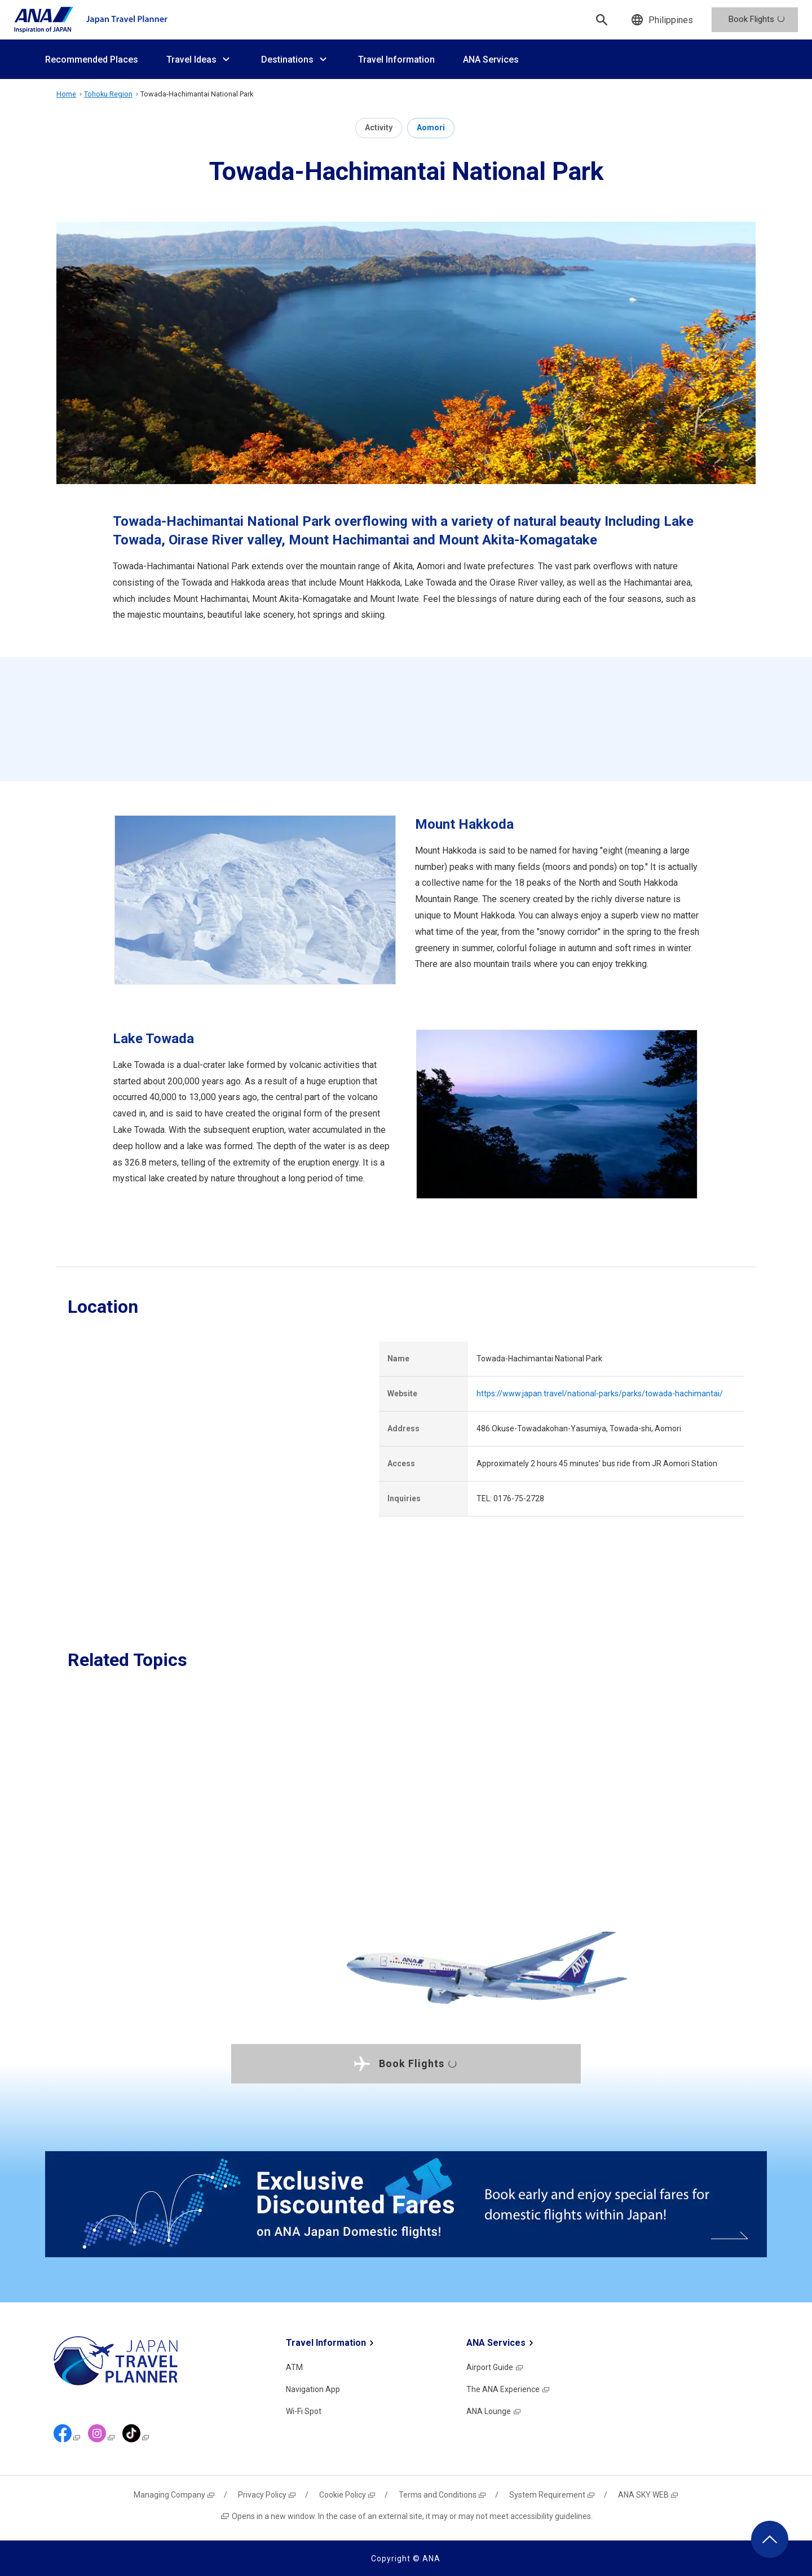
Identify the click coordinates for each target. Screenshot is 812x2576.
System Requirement (552, 2494)
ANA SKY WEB (648, 2494)
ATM (294, 2367)
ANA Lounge (494, 2411)
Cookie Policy (347, 2494)
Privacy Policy (267, 2494)
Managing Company (174, 2494)
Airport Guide (495, 2367)
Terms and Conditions (443, 2494)
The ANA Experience (508, 2389)
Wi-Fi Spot (303, 2411)
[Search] (602, 20)
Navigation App (313, 2389)
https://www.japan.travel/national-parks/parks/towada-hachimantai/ (599, 1393)
